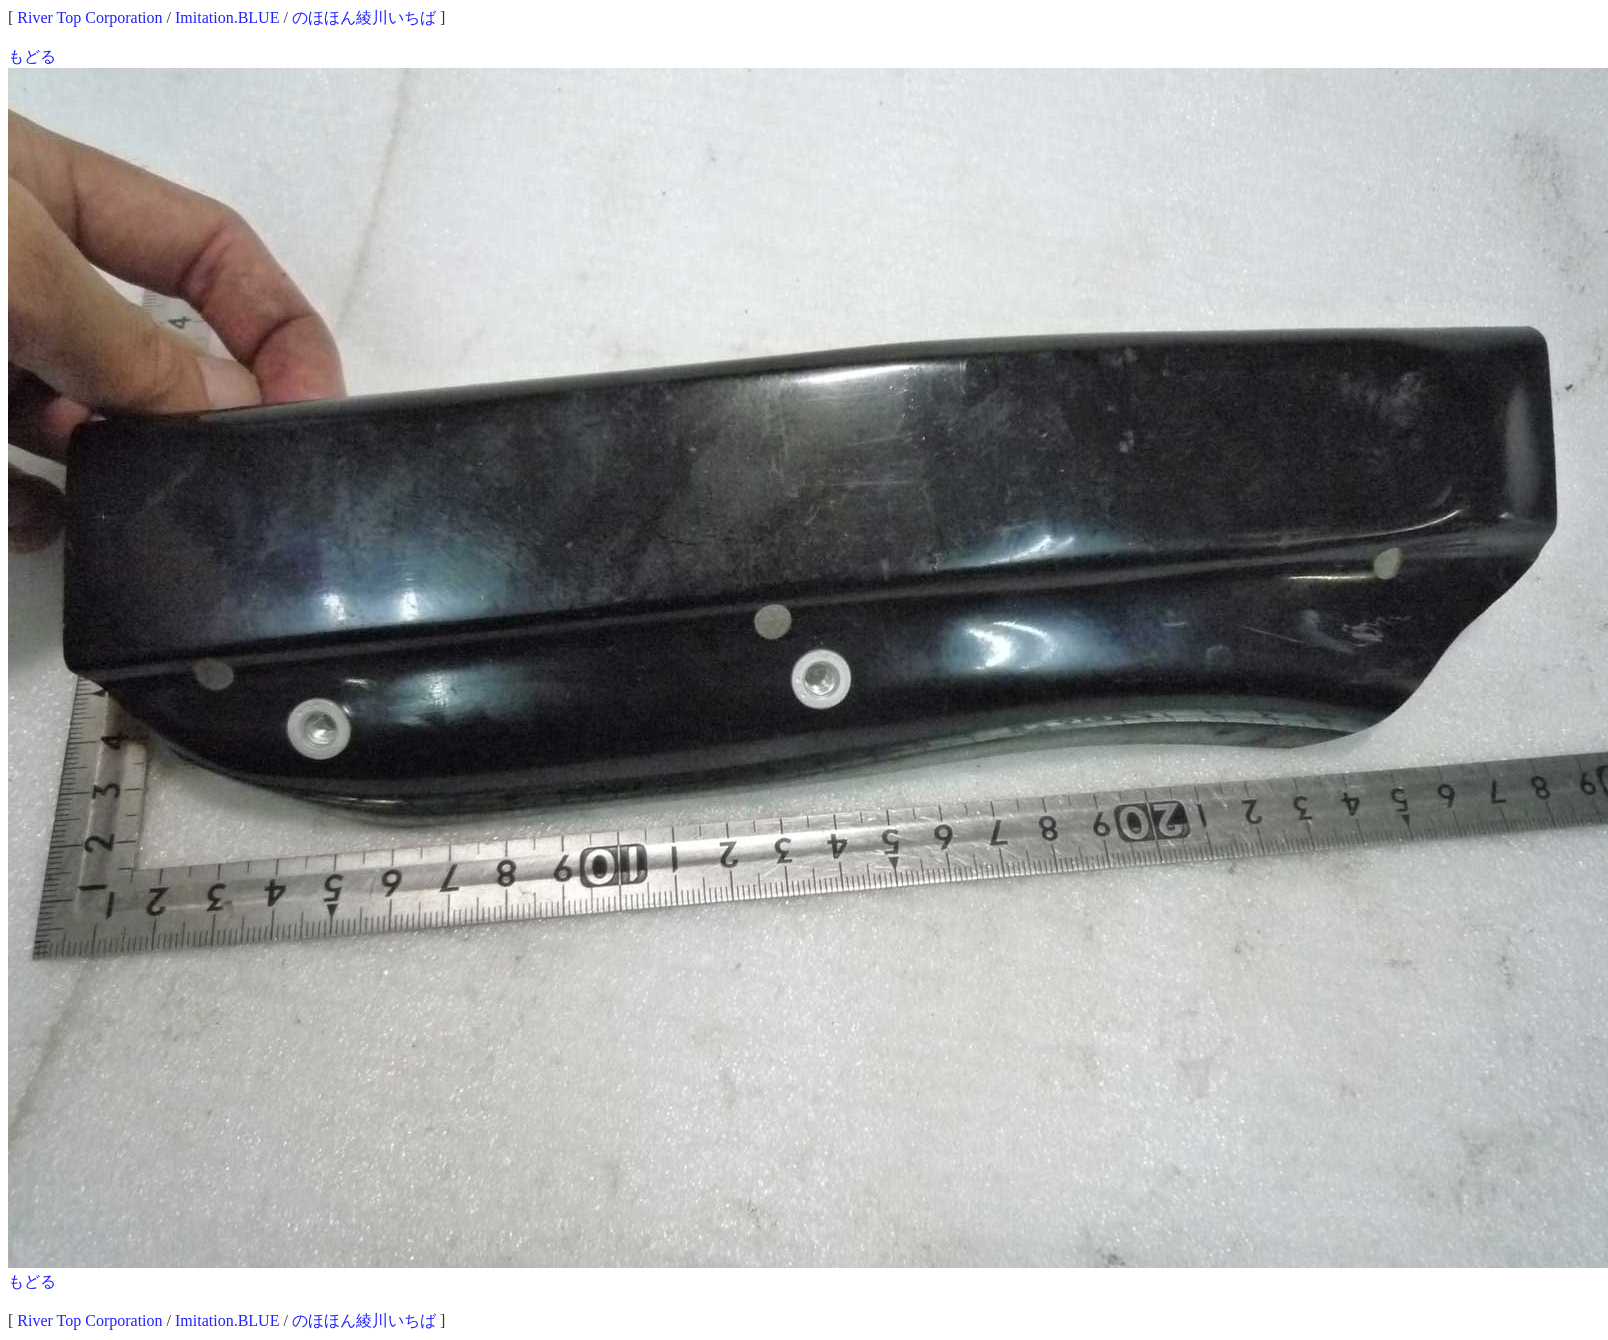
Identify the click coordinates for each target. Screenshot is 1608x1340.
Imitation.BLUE (227, 17)
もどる (32, 56)
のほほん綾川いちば (364, 17)
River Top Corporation (89, 17)
